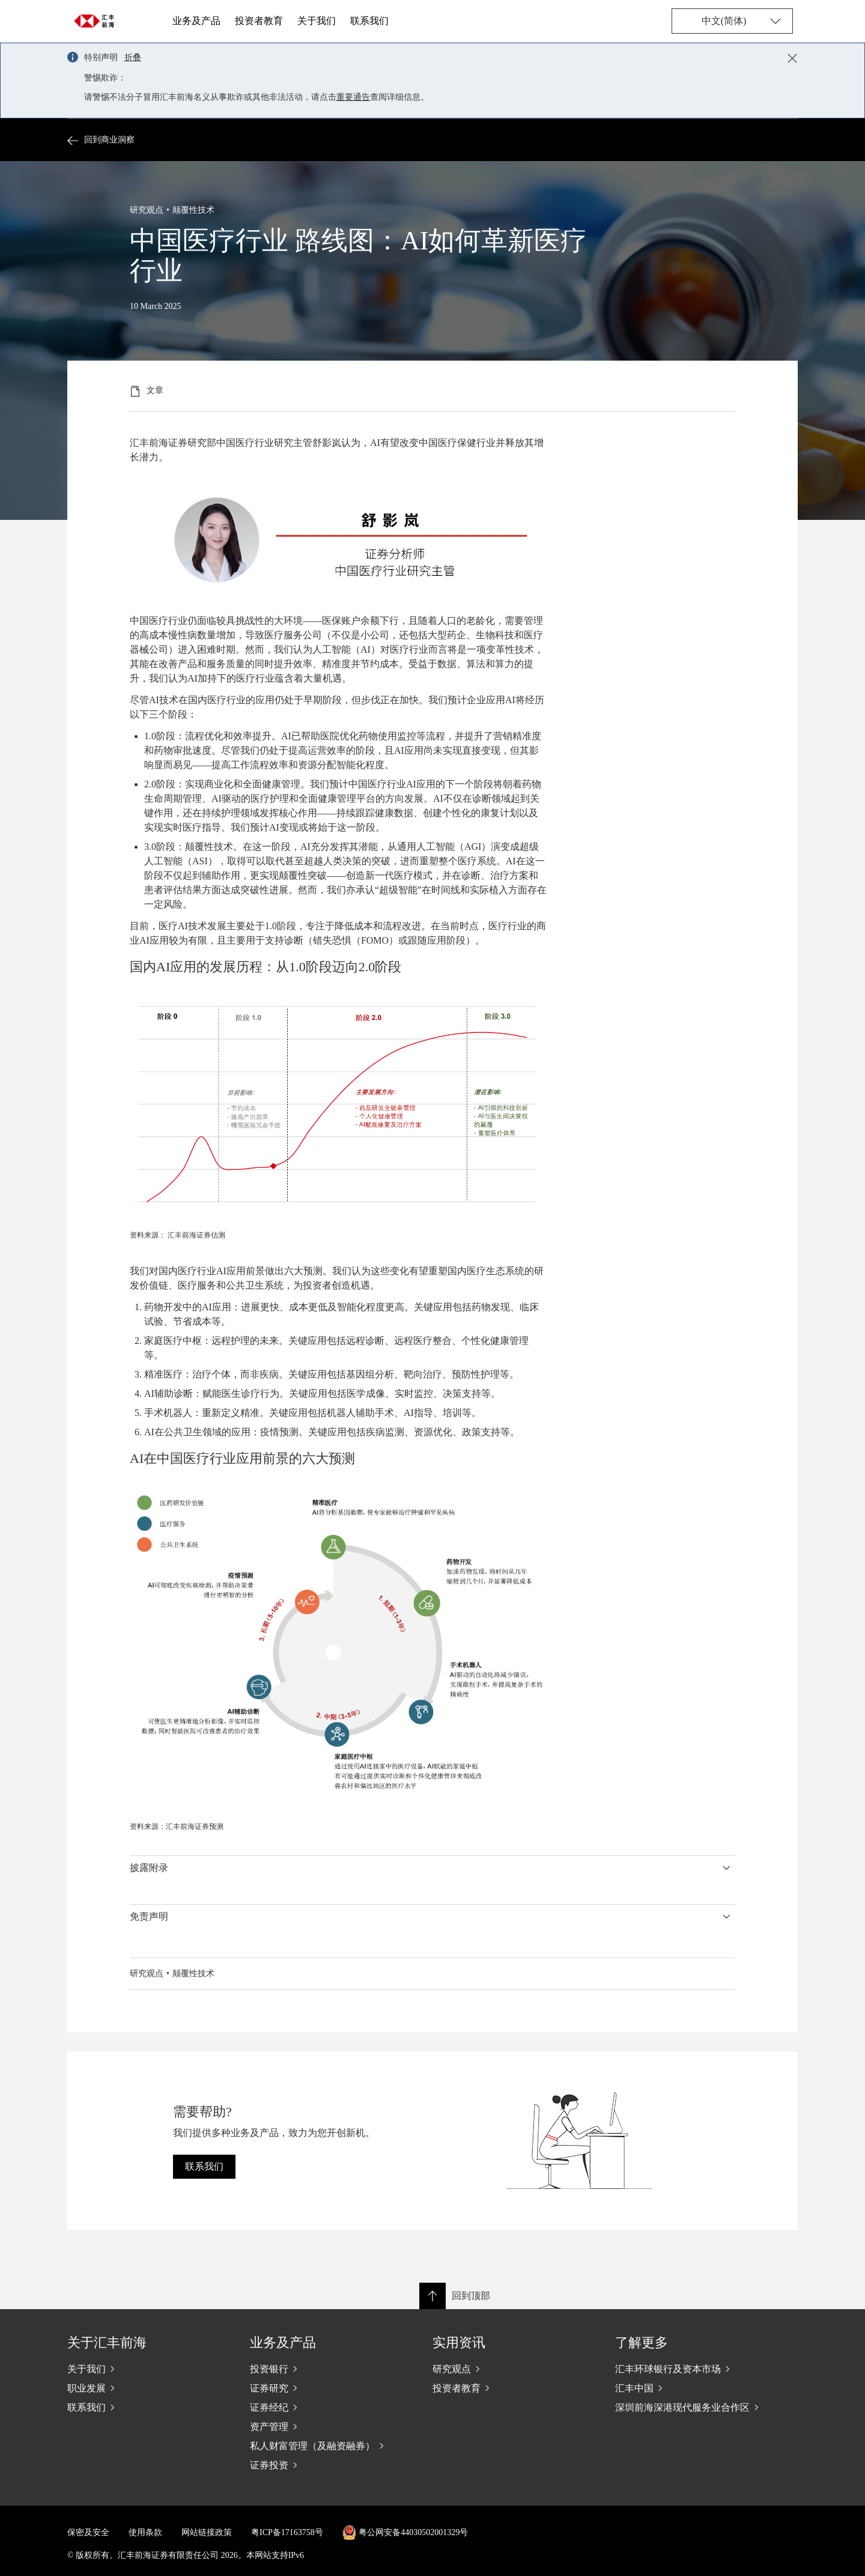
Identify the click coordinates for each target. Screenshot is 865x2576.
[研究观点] (514, 2368)
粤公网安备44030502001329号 (413, 2532)
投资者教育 (259, 21)
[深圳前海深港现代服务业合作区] (696, 2407)
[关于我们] (149, 2368)
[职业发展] (149, 2388)
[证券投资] (331, 2465)
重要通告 (353, 97)
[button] (432, 1868)
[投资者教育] (514, 2388)
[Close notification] (792, 58)
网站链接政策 (206, 2532)
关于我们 (316, 21)
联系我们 (369, 21)
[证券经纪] (331, 2407)
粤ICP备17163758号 (287, 2532)
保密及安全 (88, 2532)
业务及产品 (196, 21)
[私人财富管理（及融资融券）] (331, 2445)
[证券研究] (331, 2388)
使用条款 (145, 2532)
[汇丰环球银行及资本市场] (696, 2368)
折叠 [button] (132, 57)
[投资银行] (331, 2368)
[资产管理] (331, 2426)
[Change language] (732, 21)
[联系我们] (149, 2407)
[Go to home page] (97, 21)
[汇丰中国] (696, 2388)
